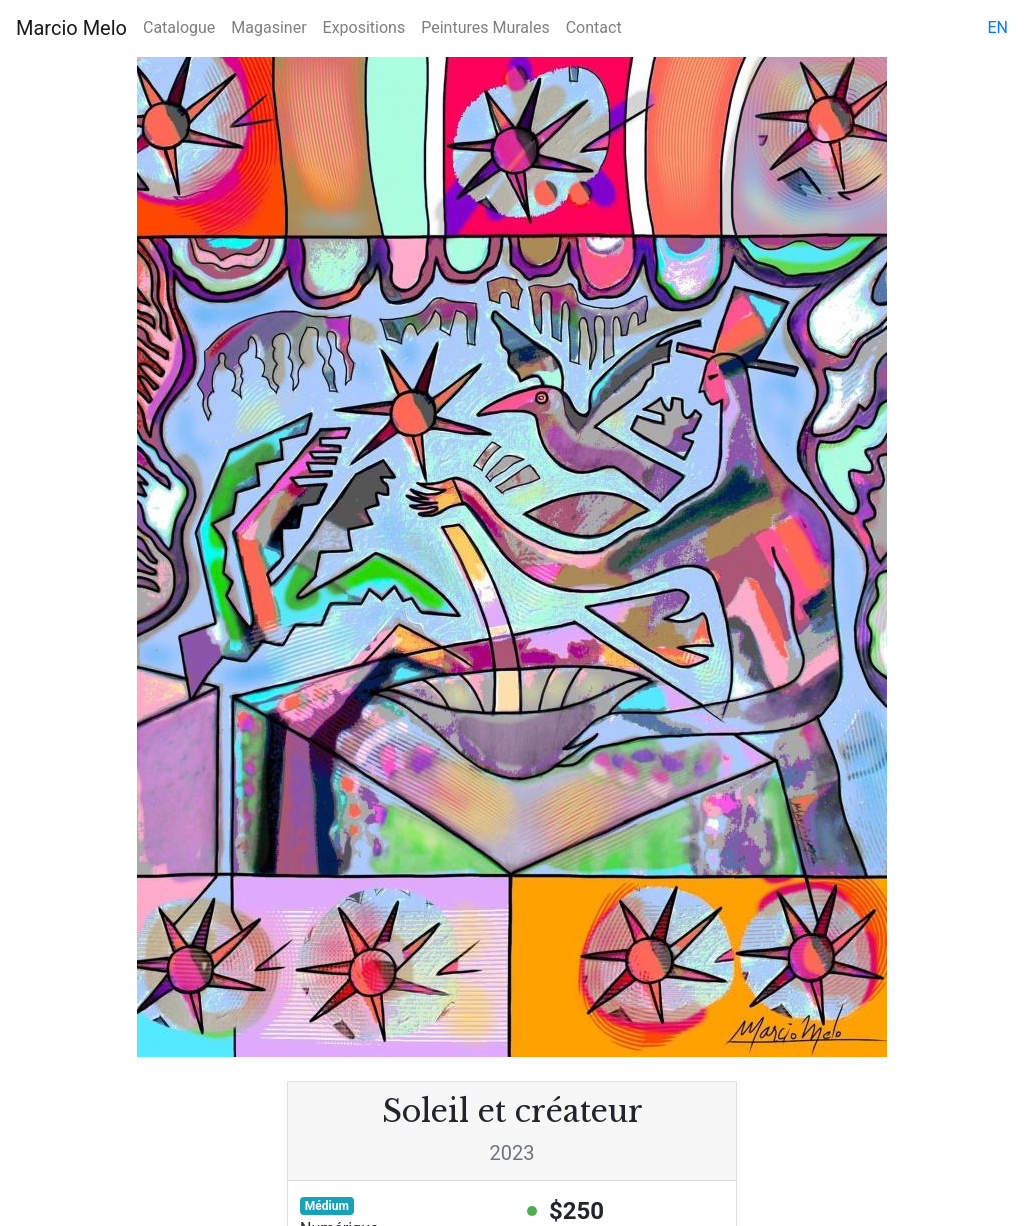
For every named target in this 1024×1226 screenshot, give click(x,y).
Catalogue (179, 27)
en (997, 27)
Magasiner (268, 27)
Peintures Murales (485, 27)
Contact (594, 27)
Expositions (364, 27)
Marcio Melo (71, 28)
